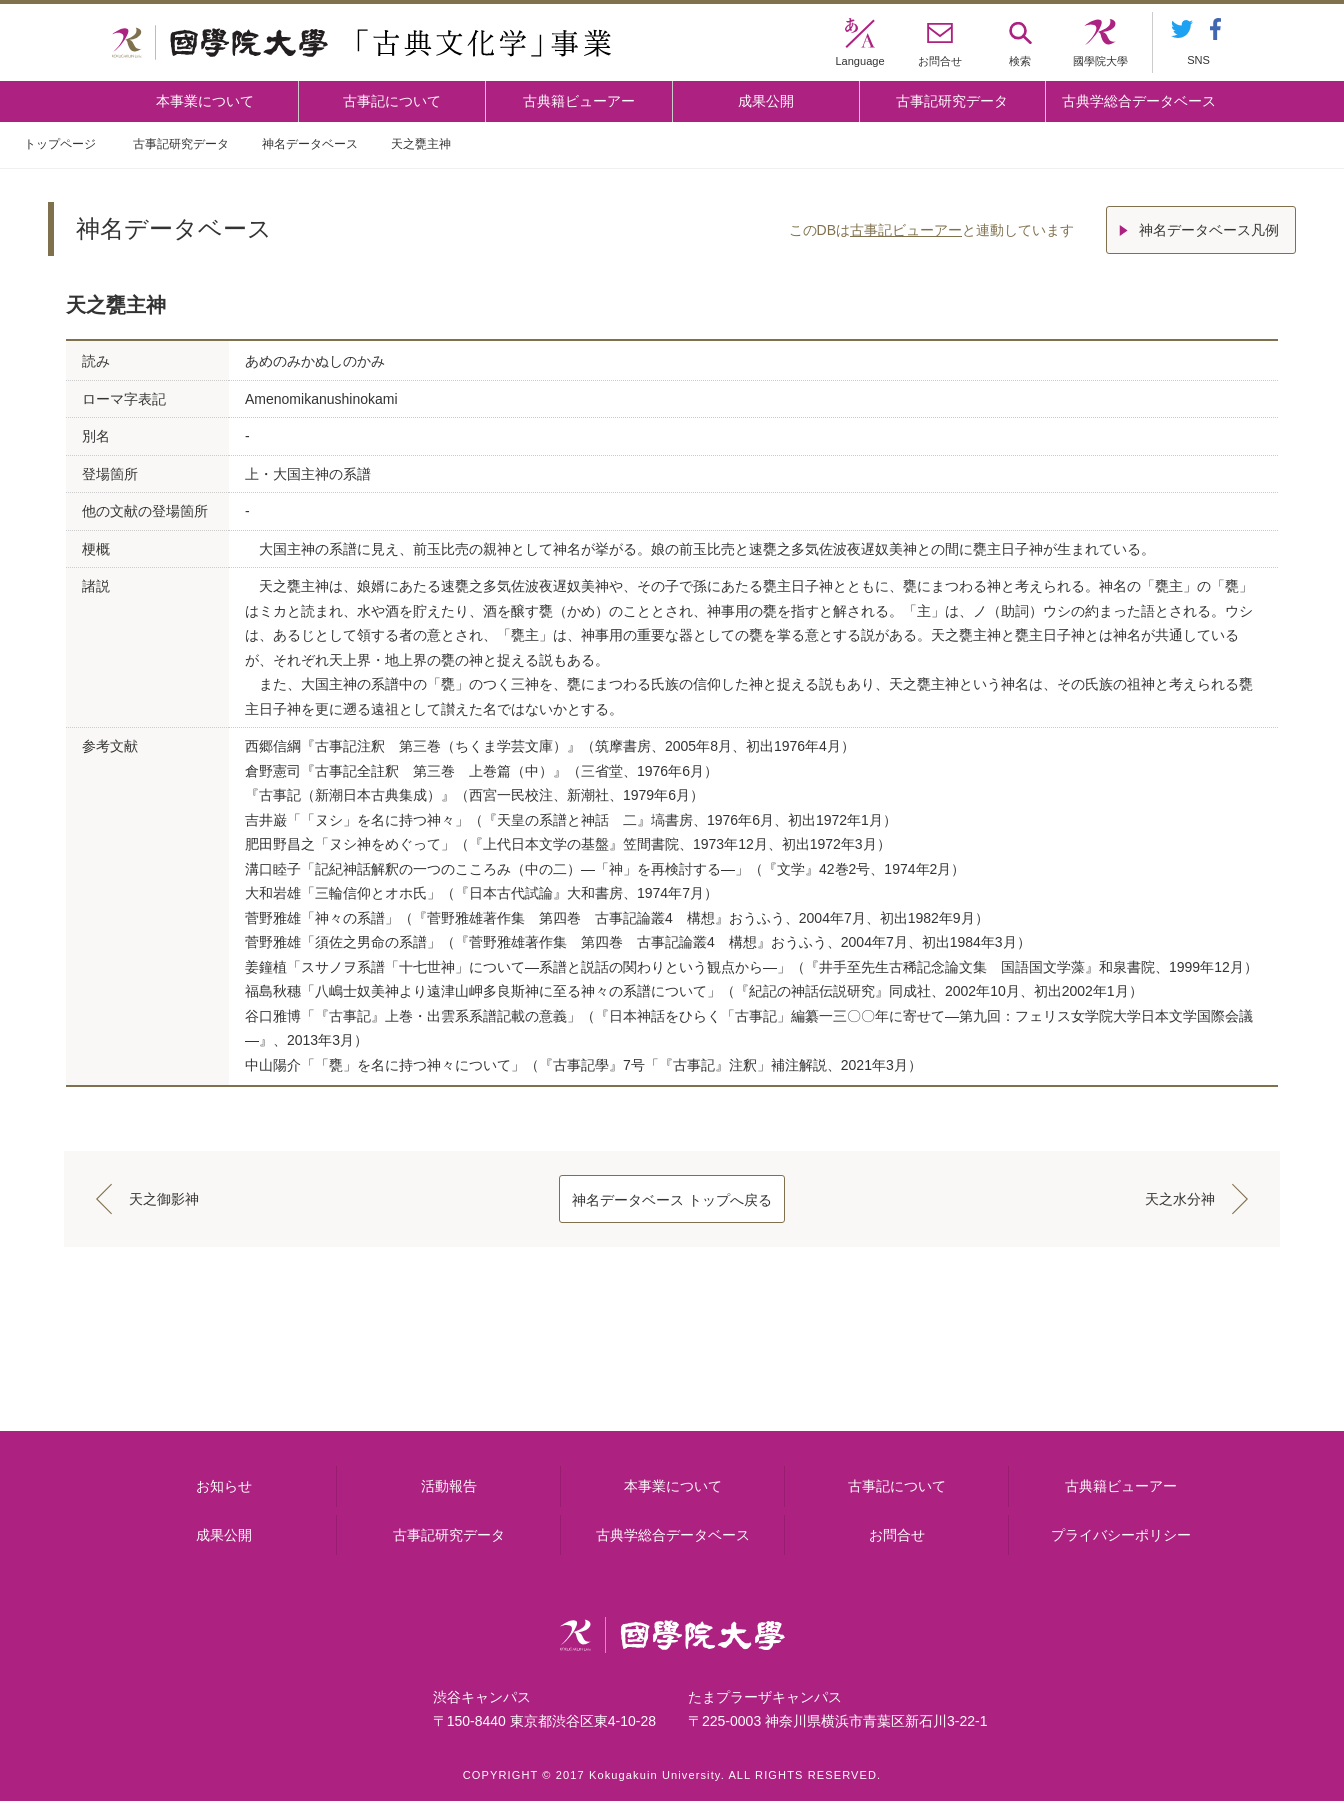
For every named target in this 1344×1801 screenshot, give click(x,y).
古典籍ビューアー (579, 101)
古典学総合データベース (1139, 101)
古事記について (392, 101)
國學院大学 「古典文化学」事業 (361, 43)
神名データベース (310, 144)
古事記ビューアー (906, 230)
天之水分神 (1180, 1199)
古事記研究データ (952, 101)
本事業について (205, 101)
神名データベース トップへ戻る (672, 1200)
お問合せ (897, 1535)
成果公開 (766, 101)
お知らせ (224, 1486)
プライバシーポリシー (1121, 1535)
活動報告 (449, 1486)
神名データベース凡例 (1209, 230)
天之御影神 (164, 1199)
